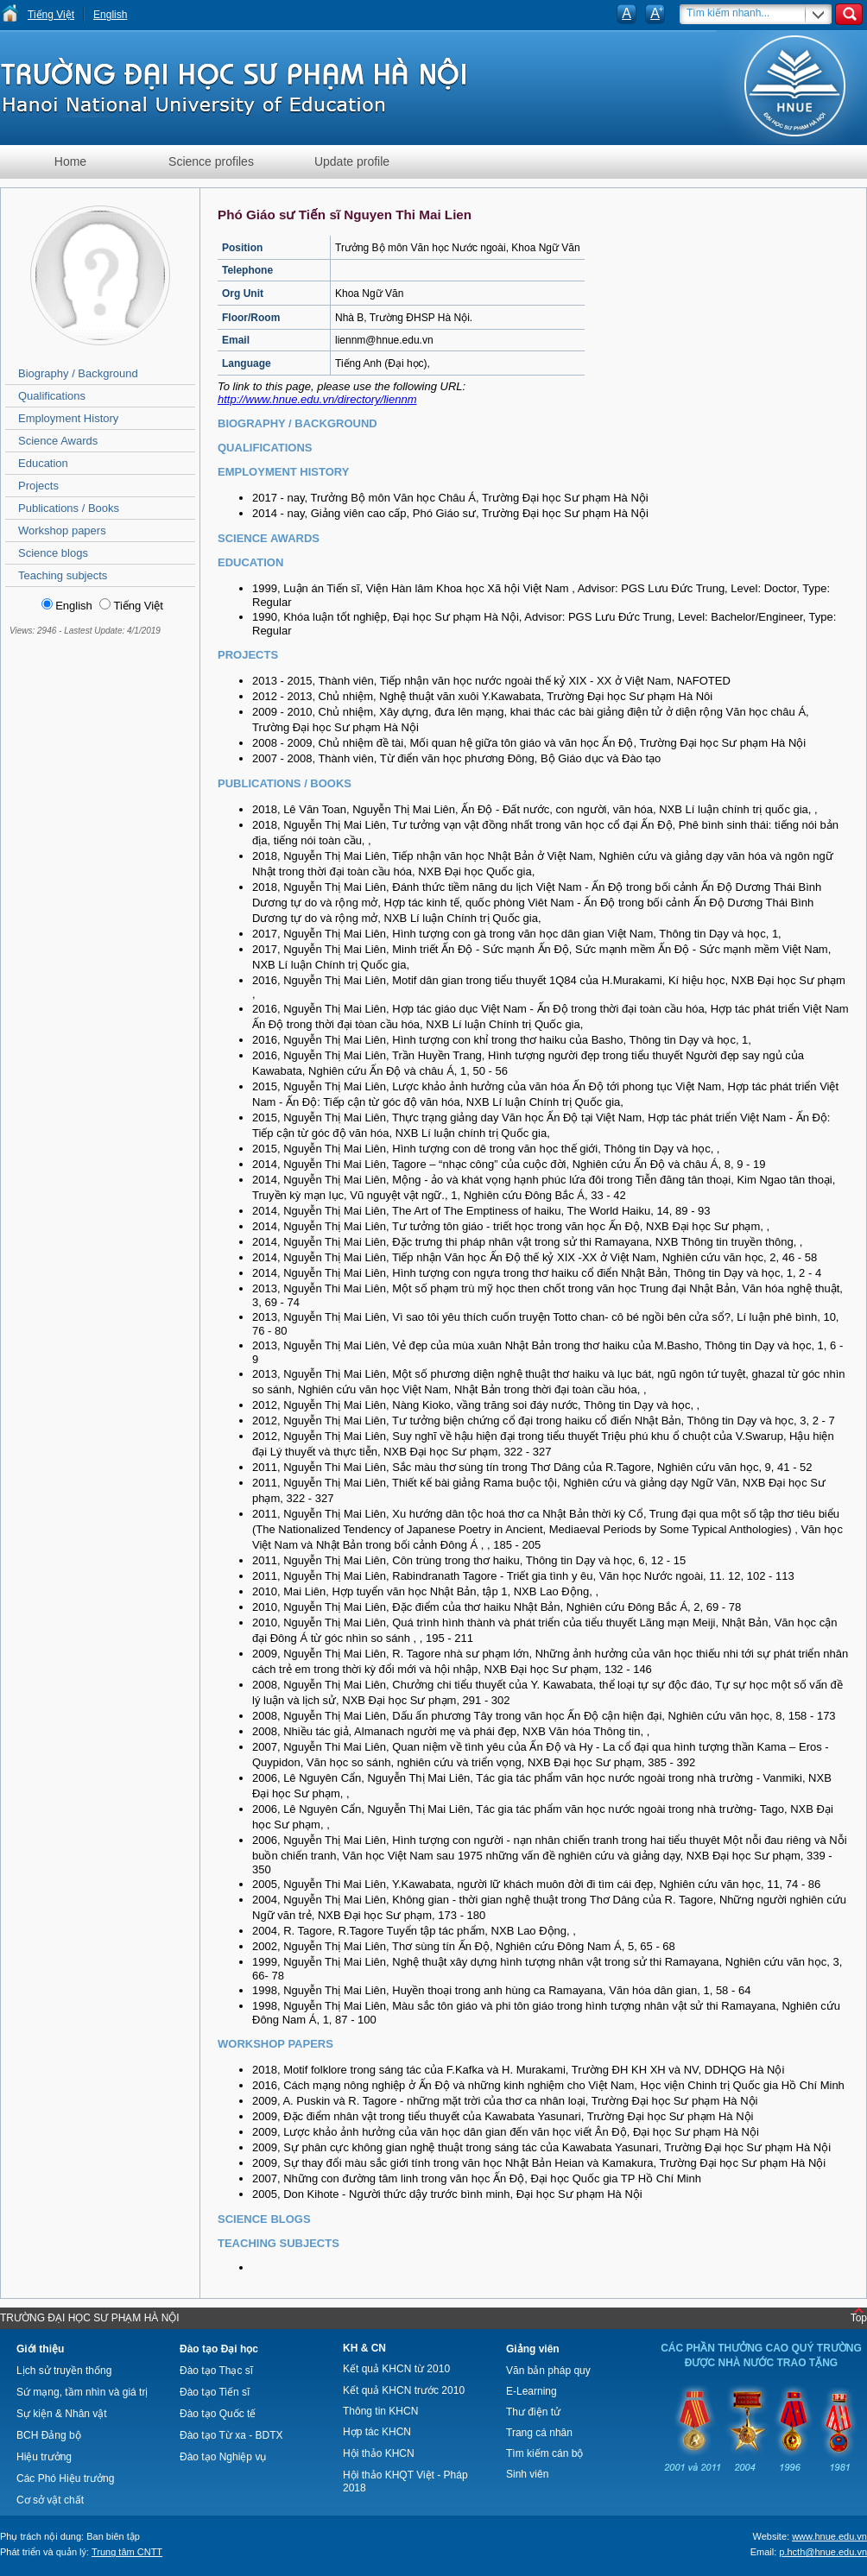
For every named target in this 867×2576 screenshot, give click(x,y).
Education (43, 463)
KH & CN (364, 2348)
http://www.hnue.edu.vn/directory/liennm (317, 399)
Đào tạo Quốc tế (218, 2414)
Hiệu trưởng (44, 2457)
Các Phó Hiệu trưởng (65, 2478)
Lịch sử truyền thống (63, 2370)
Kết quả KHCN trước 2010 (404, 2390)
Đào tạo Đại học (219, 2349)
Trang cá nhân (539, 2433)
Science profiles (211, 161)
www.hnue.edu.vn (829, 2536)
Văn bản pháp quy (548, 2370)
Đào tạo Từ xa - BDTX (231, 2435)
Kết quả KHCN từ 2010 (396, 2369)
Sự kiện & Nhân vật (61, 2414)
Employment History (68, 418)
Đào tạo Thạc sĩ (216, 2370)
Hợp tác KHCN (377, 2432)
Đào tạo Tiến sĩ (215, 2392)
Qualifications (51, 395)
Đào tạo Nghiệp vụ (223, 2457)
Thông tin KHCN (380, 2411)
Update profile (351, 161)
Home (70, 161)
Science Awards (58, 440)
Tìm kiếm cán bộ (544, 2453)
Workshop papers (62, 530)
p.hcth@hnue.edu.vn (823, 2552)
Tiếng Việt (51, 15)
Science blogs (53, 552)
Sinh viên (527, 2474)
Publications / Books (68, 508)
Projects (38, 485)
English (110, 15)
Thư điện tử (533, 2412)
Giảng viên (533, 2349)
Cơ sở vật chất (50, 2500)
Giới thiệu (40, 2349)
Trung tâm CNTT (127, 2552)
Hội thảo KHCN (379, 2453)
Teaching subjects (62, 575)
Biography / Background (78, 373)
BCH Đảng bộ (48, 2435)
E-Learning (531, 2391)
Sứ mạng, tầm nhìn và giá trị (82, 2392)
